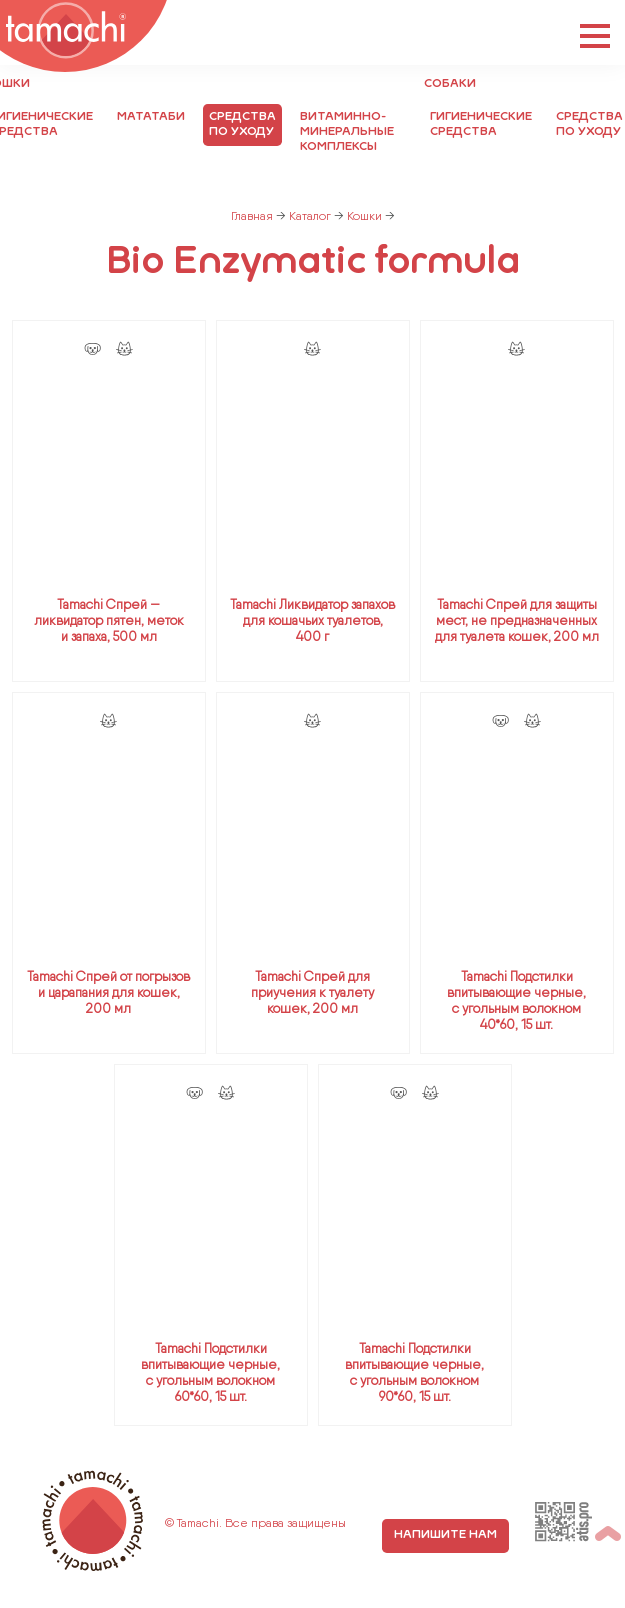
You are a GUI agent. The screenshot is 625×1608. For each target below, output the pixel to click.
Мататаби (151, 117)
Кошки (364, 216)
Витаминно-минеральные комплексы (347, 132)
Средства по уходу (242, 124)
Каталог (310, 216)
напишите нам (445, 1535)
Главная (252, 216)
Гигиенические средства (481, 124)
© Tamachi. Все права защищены (255, 1523)
